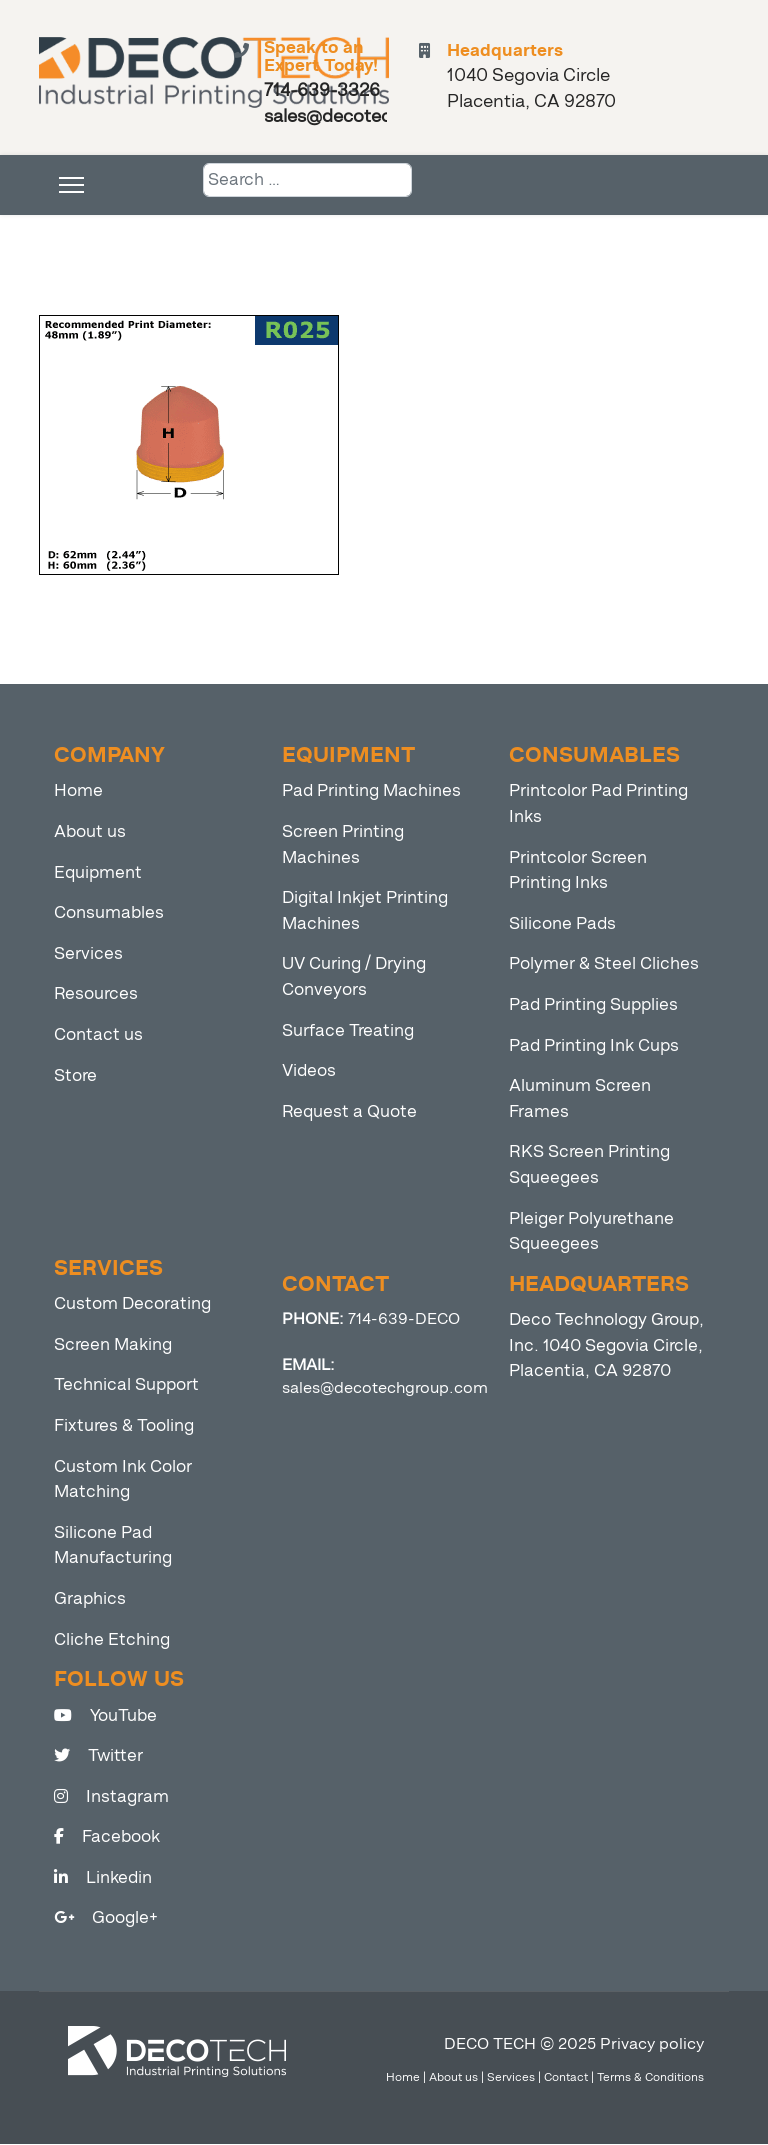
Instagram (111, 1797)
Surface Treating (348, 1031)
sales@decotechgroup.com (385, 1388)
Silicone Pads (562, 924)
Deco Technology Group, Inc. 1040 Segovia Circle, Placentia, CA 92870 (606, 1346)
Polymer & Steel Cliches (604, 964)
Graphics (90, 1599)
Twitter (98, 1756)
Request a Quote (349, 1112)
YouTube (105, 1715)
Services (88, 954)
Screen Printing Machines (343, 845)
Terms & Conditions (650, 2078)
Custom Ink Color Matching (123, 1479)
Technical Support (126, 1385)
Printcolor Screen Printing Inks (578, 871)
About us (90, 832)
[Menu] (71, 186)
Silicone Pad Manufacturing (113, 1546)
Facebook (107, 1837)
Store (75, 1076)
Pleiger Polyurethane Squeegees (591, 1232)
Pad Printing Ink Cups (594, 1046)
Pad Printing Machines (371, 791)
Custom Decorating (132, 1304)
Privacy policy (652, 2044)
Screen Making (113, 1345)
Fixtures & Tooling (124, 1426)
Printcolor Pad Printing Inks (598, 804)
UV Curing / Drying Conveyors (354, 977)
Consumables (109, 913)
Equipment (98, 873)
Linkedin (103, 1878)
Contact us (98, 1035)
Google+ (106, 1918)
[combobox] (307, 181)
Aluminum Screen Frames (580, 1099)
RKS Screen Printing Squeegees (589, 1165)
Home (78, 791)
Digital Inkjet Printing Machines (365, 911)
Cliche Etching (112, 1639)
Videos (309, 1071)
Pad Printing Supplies (593, 1005)
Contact (566, 2078)
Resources (96, 994)
